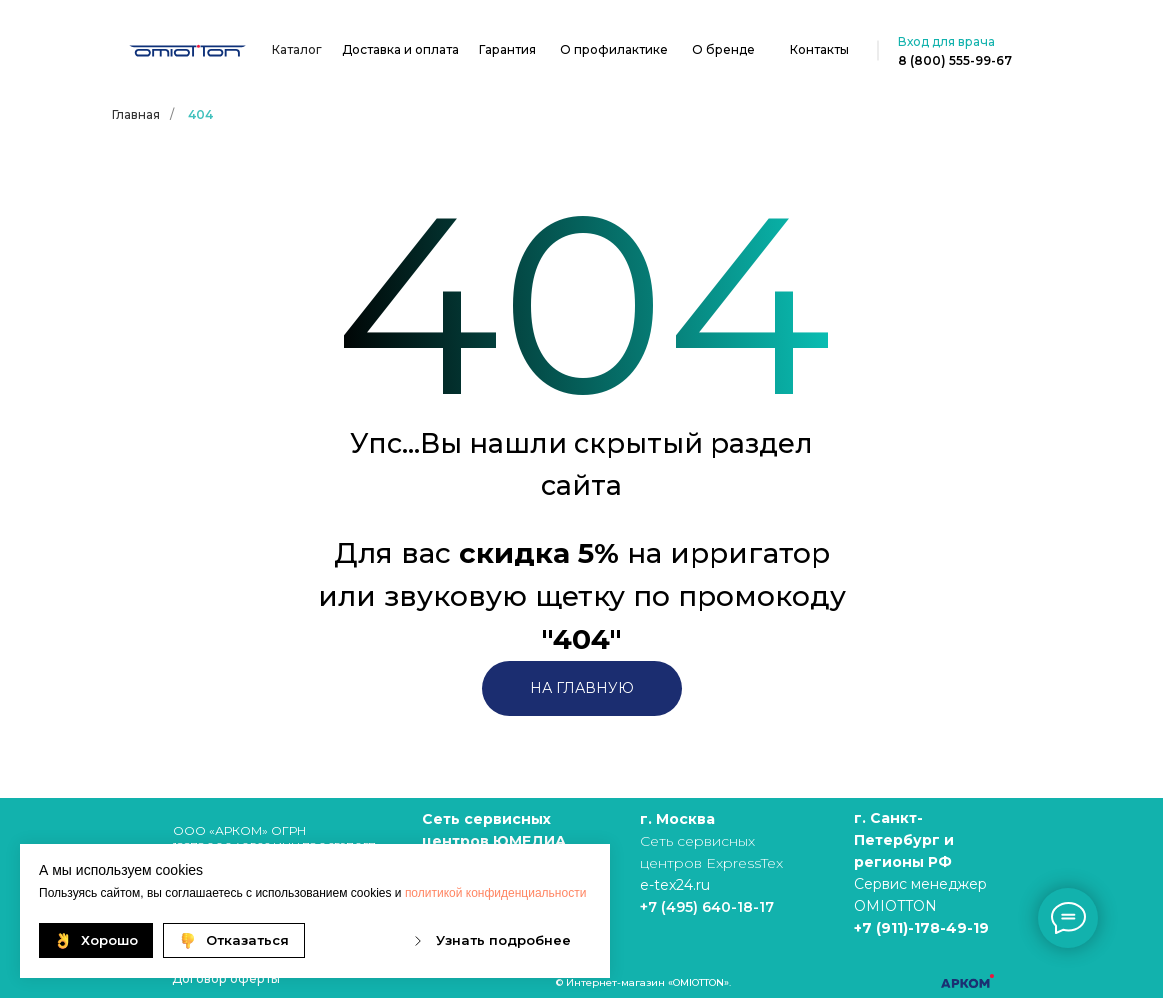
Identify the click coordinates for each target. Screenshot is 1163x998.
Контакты (819, 49)
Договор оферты (226, 978)
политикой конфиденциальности (495, 893)
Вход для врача (946, 41)
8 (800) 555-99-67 (955, 60)
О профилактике (614, 49)
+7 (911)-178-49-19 (921, 928)
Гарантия (507, 49)
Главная (136, 114)
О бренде (723, 49)
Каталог (297, 49)
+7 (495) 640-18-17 (707, 907)
